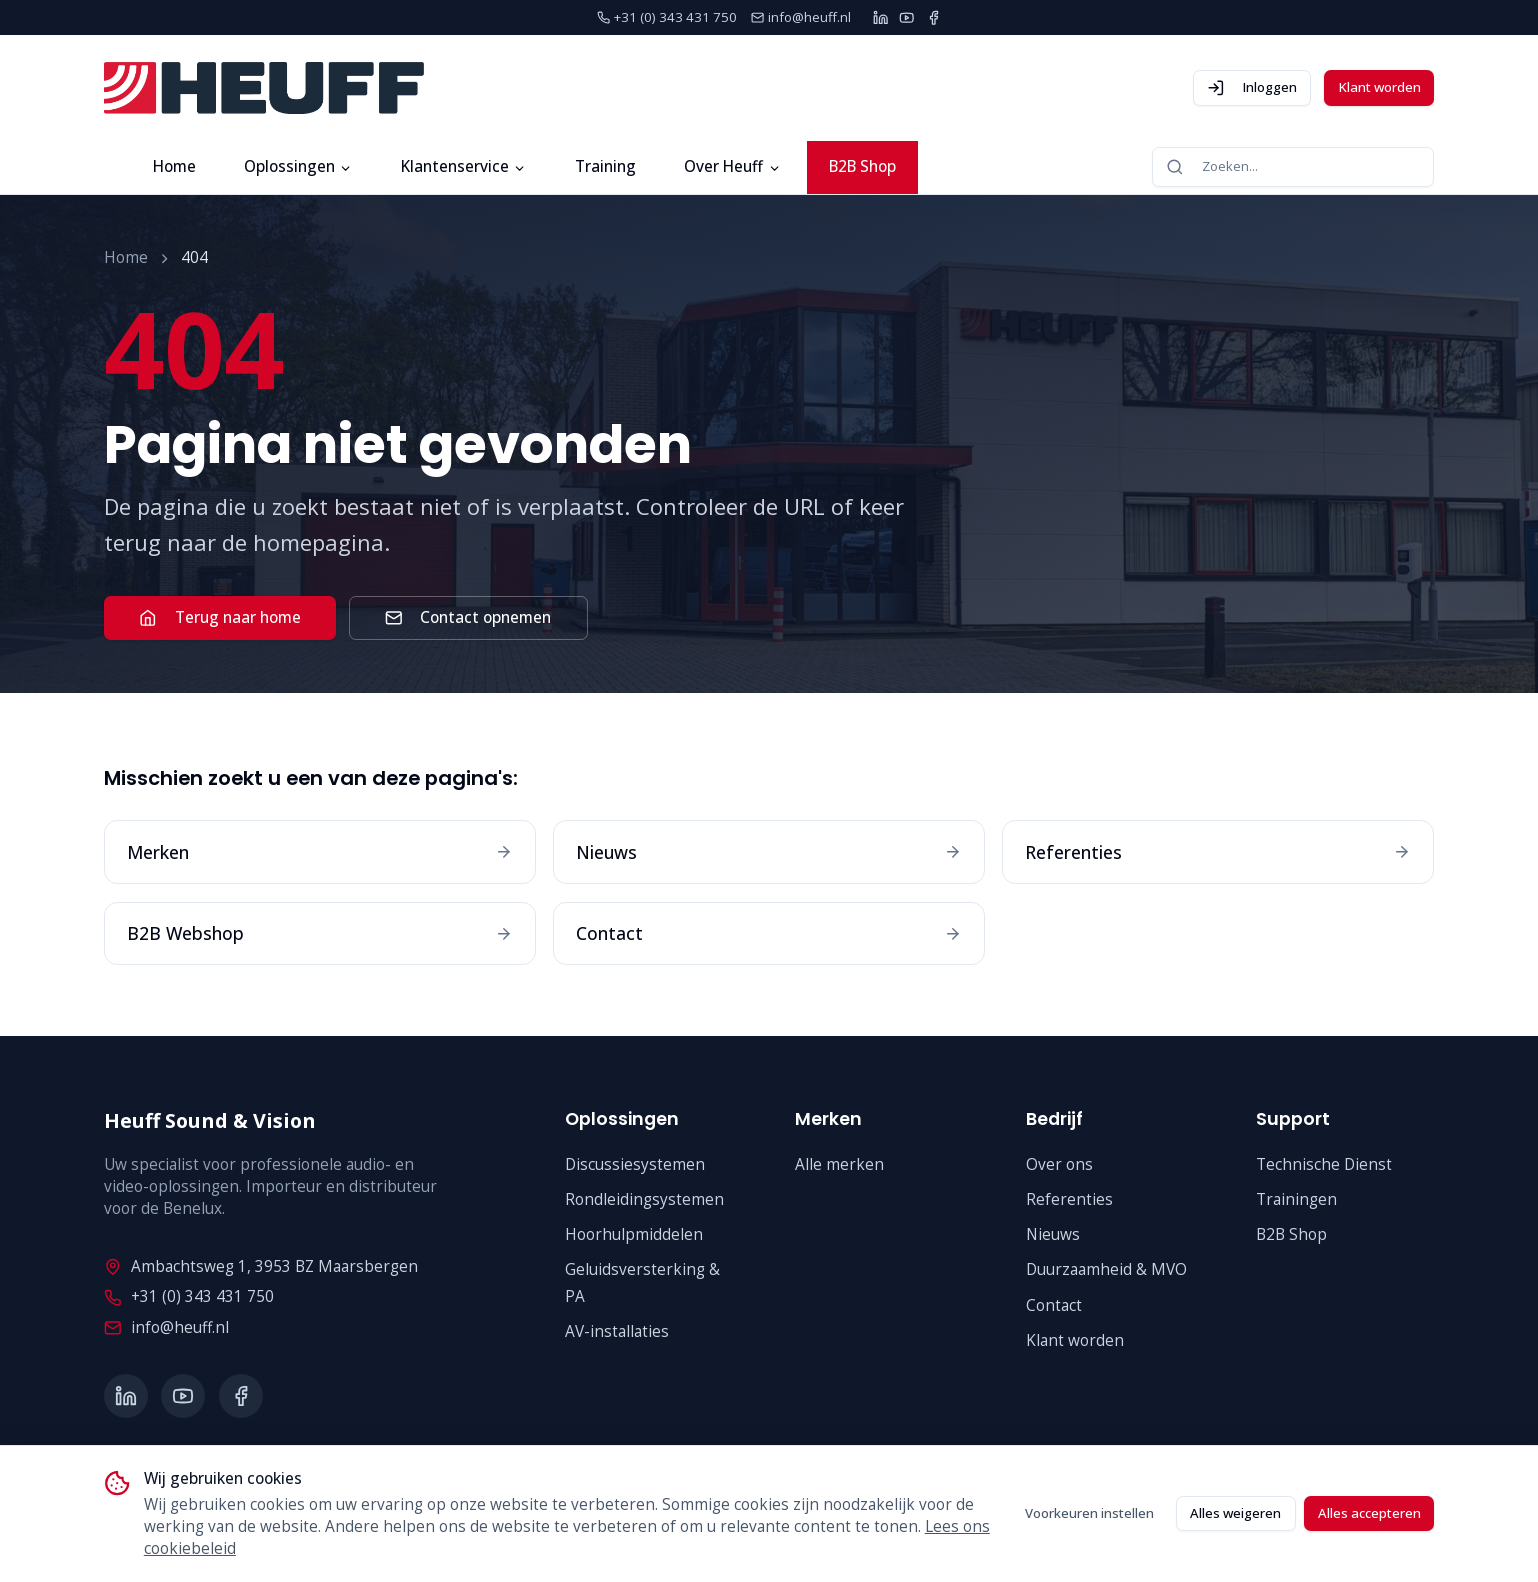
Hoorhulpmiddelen (634, 1234)
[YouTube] (906, 17)
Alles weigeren (1235, 1513)
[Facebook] (933, 17)
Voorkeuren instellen (1089, 1513)
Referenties (1069, 1199)
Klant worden (1379, 87)
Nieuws (1053, 1234)
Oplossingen (298, 166)
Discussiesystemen (635, 1164)
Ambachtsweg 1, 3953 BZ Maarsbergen (260, 1266)
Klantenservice (464, 166)
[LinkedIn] (880, 17)
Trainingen (1296, 1199)
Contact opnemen (468, 617)
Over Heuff (732, 166)
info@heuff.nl (166, 1327)
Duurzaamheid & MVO (1106, 1269)
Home (174, 166)
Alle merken (839, 1164)
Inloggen (1252, 87)
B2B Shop (862, 166)
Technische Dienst (1324, 1164)
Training (605, 166)
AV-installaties (617, 1331)
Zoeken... (1211, 166)
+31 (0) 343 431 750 (188, 1296)
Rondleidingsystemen (644, 1199)
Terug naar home (219, 617)
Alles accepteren (1369, 1513)
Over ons (1059, 1164)
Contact (1054, 1305)
